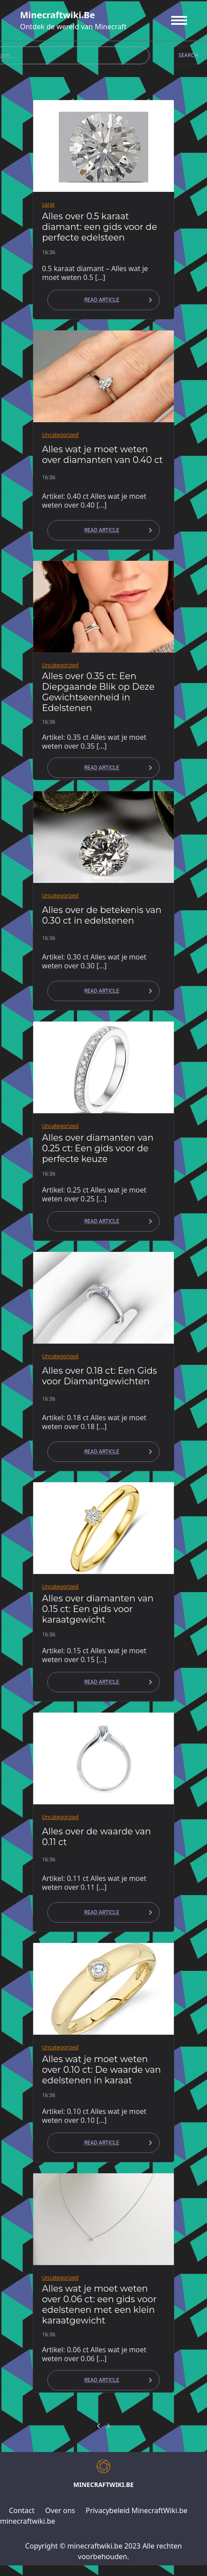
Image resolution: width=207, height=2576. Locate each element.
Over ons (60, 2510)
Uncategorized (60, 435)
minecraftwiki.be (57, 15)
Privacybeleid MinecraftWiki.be (137, 2510)
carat (48, 204)
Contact (21, 2510)
